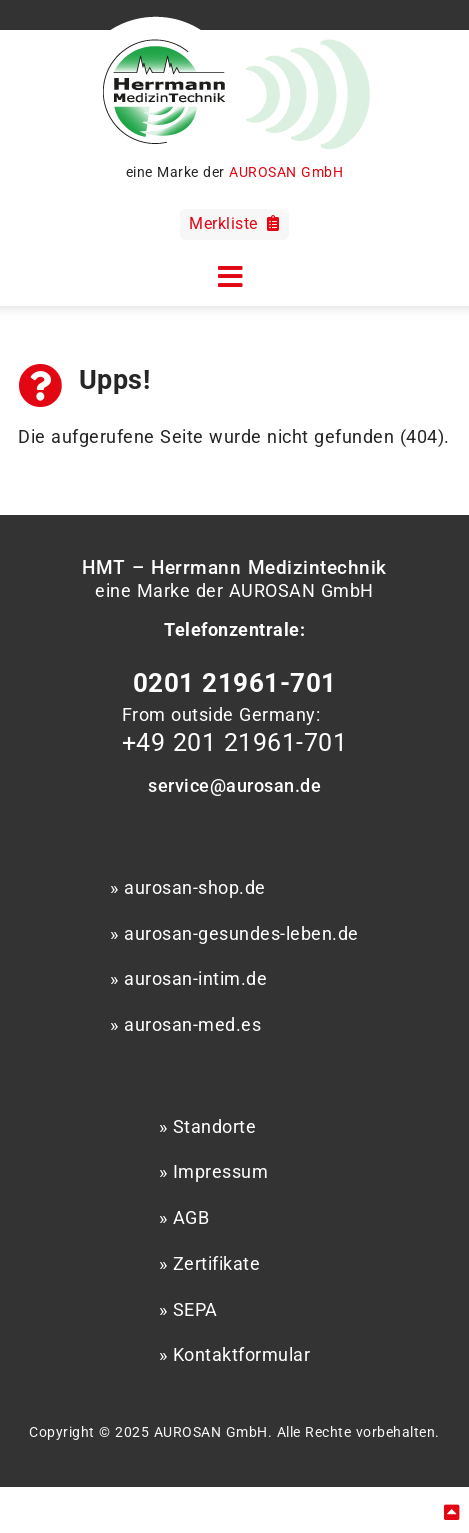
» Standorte (208, 1127)
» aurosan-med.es (185, 1025)
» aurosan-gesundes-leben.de (234, 934)
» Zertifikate (210, 1264)
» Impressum (214, 1172)
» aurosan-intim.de (188, 979)
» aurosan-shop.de (188, 888)
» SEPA (188, 1310)
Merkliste (234, 223)
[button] (235, 274)
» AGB (184, 1218)
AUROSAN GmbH (286, 172)
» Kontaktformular (235, 1355)
